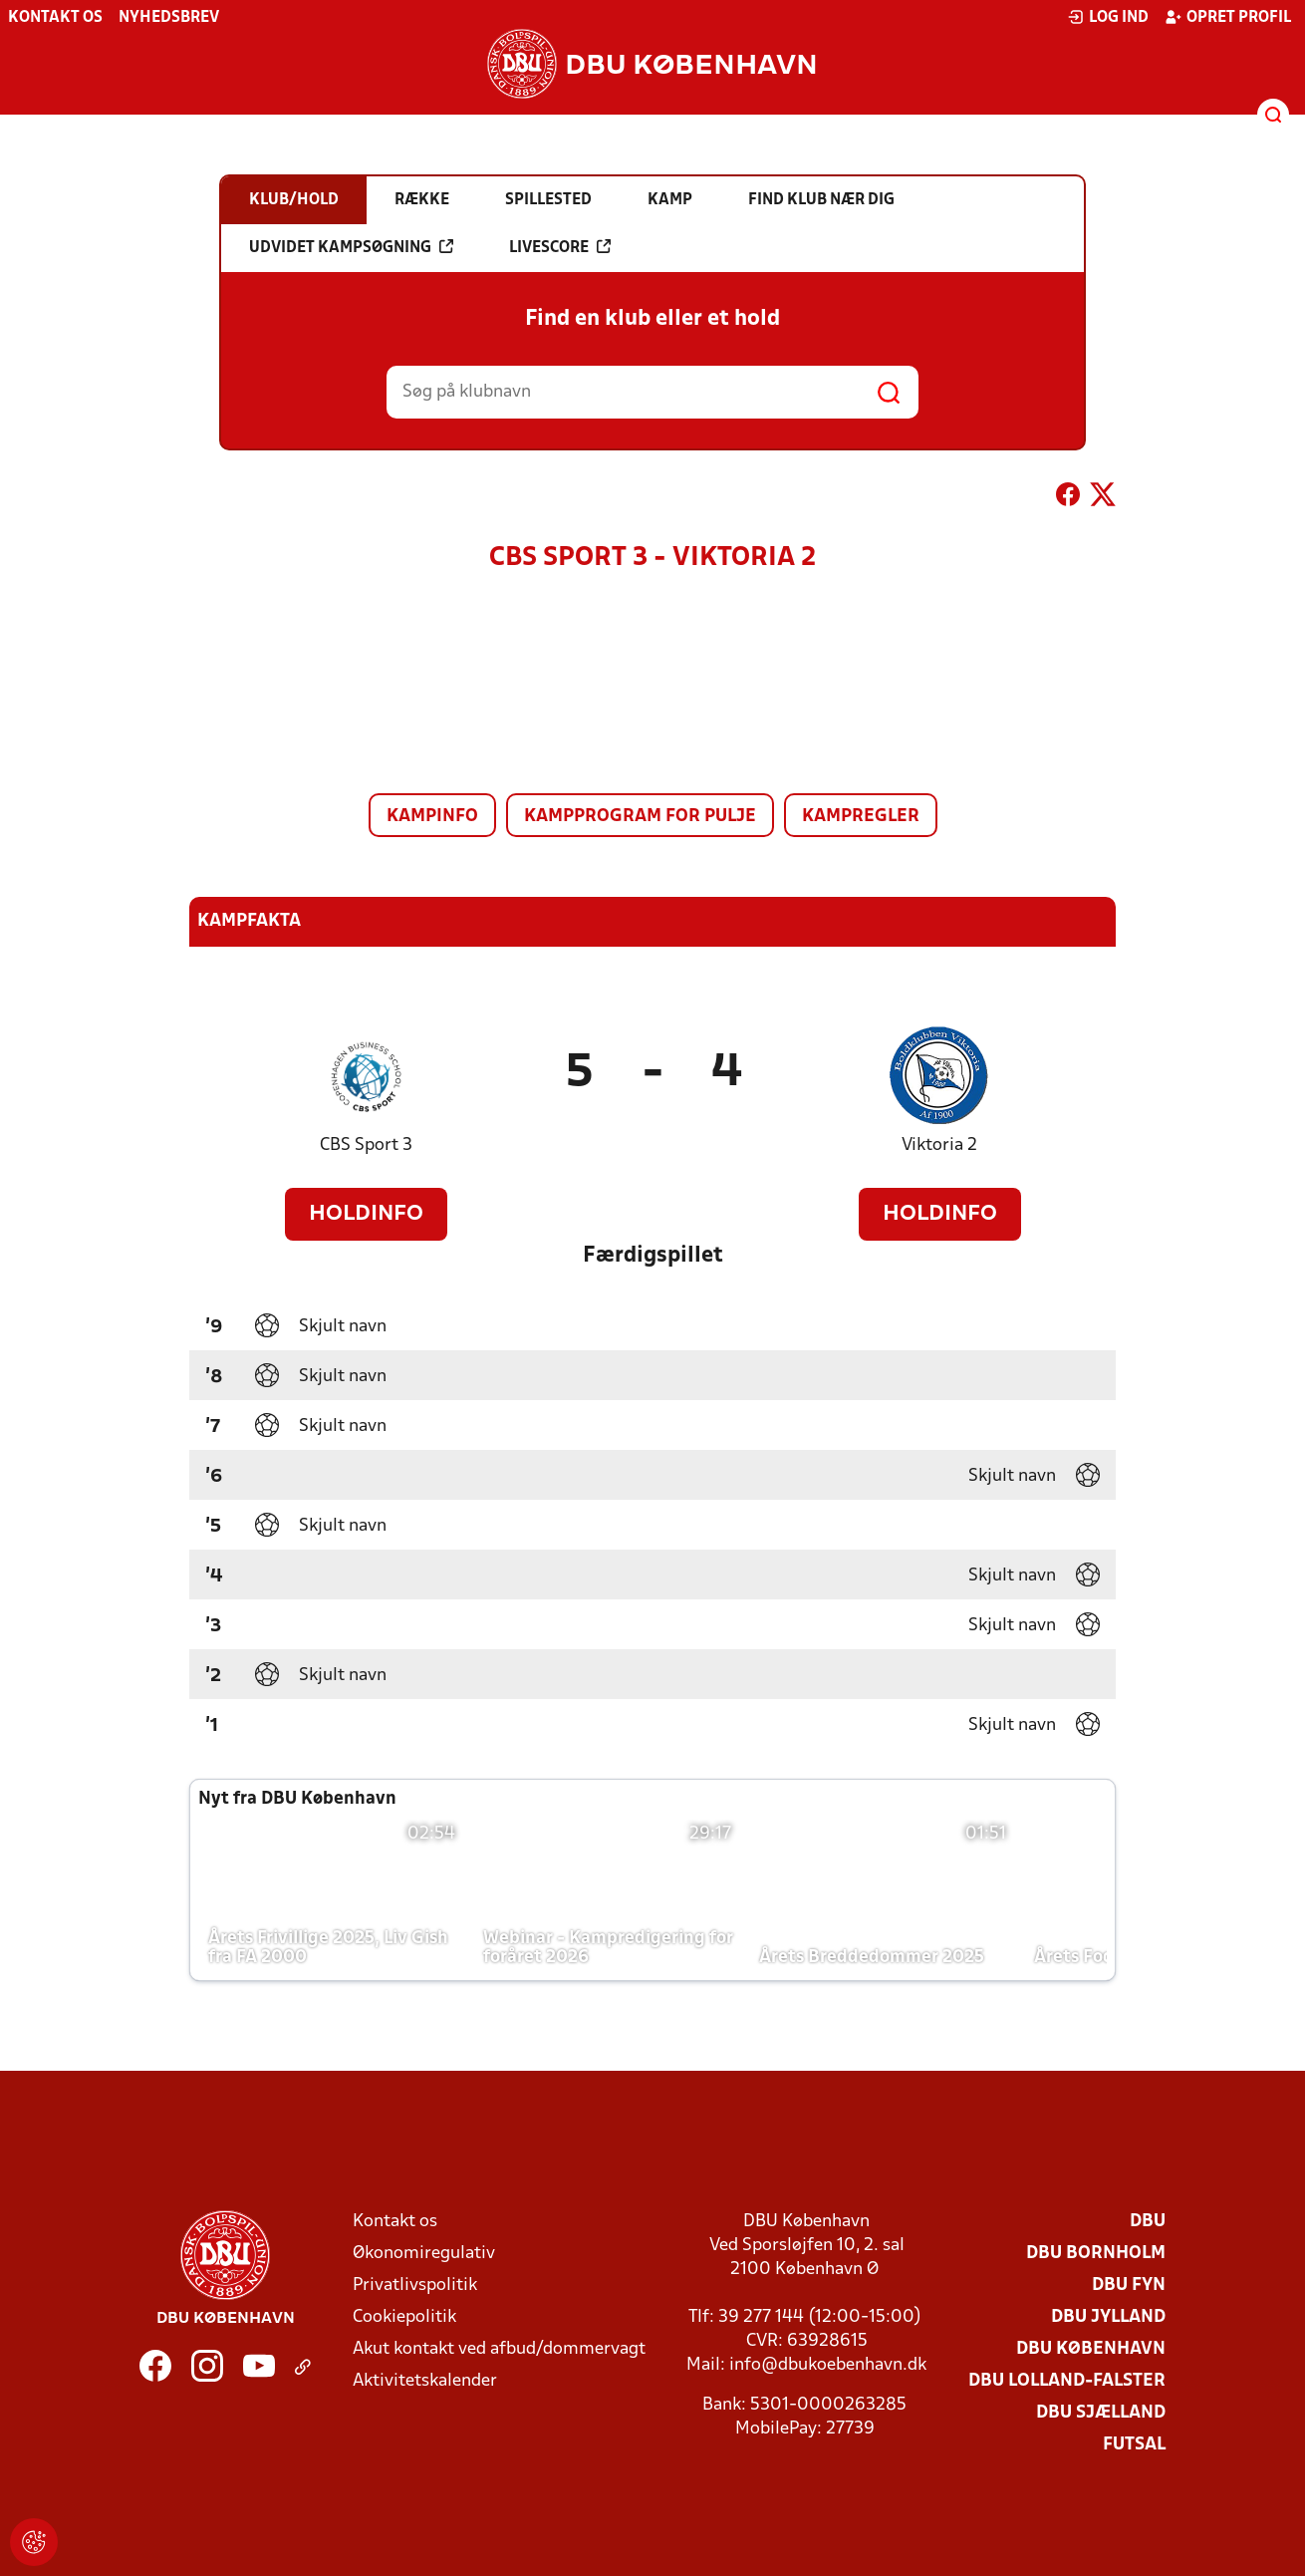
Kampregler (860, 816)
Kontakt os (55, 18)
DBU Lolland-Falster (1067, 2381)
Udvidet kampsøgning (351, 247)
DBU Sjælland (1101, 2413)
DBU (1148, 2221)
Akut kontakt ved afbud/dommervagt (499, 2349)
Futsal (1134, 2444)
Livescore (560, 247)
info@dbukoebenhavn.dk (827, 2365)
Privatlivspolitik (415, 2285)
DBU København (1091, 2349)
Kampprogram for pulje (640, 816)
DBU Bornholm (1096, 2253)
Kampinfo (432, 816)
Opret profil (1228, 17)
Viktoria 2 (939, 1145)
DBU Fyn (1129, 2285)
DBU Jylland (1108, 2317)
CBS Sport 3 (366, 1145)
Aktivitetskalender (425, 2381)
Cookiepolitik (404, 2317)
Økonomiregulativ (424, 2253)
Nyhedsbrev (169, 18)
